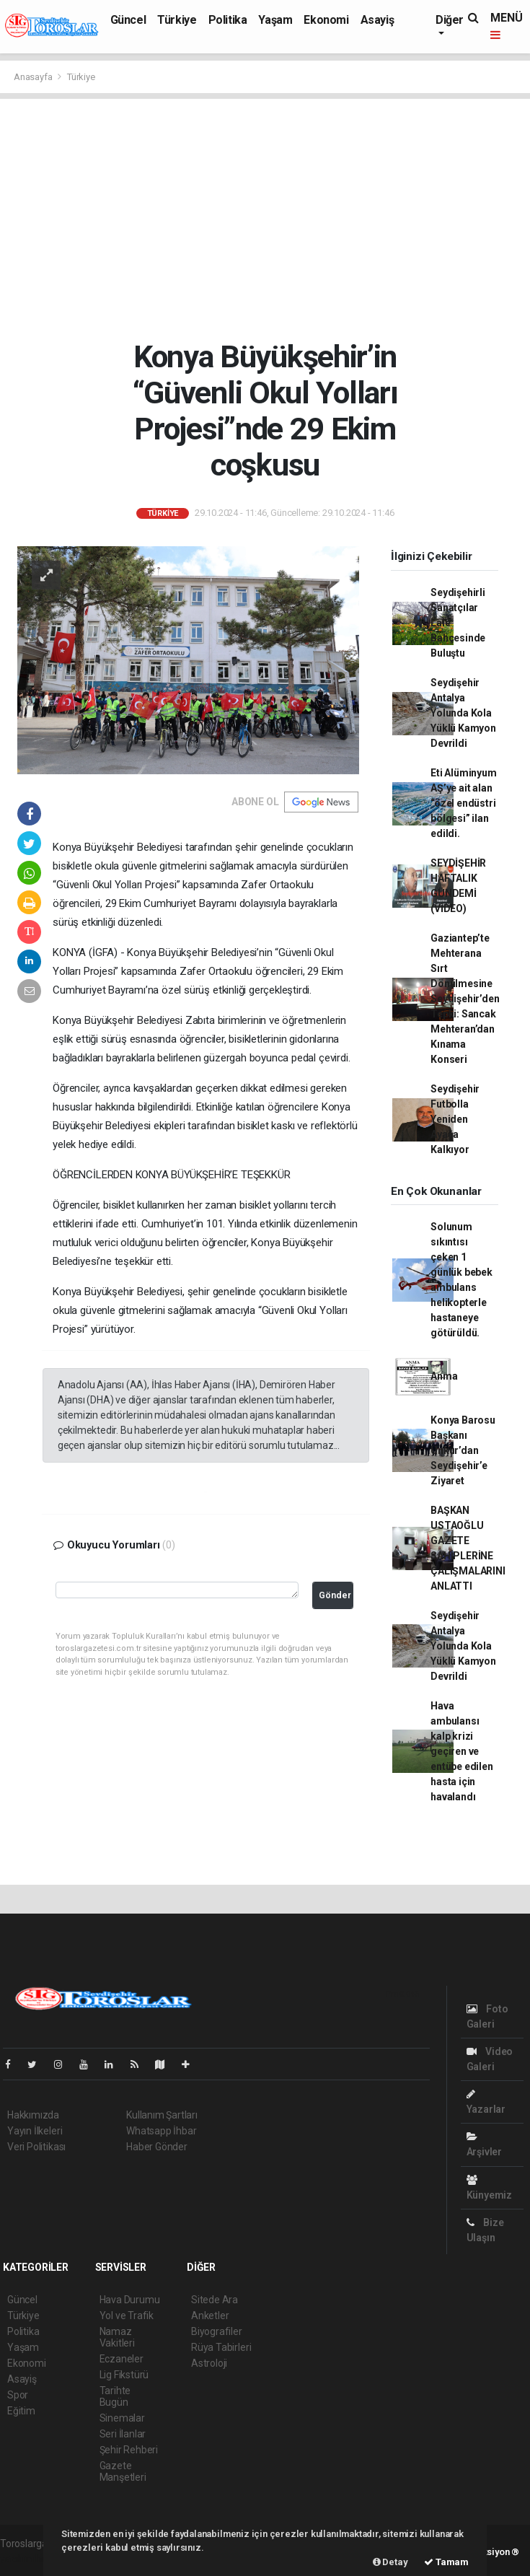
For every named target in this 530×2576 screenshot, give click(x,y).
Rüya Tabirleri (221, 2347)
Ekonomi (326, 20)
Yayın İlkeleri (34, 2131)
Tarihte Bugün (115, 2396)
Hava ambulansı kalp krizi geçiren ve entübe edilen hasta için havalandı (461, 1751)
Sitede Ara (214, 2299)
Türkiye (176, 20)
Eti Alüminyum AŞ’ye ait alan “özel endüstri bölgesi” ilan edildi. (463, 803)
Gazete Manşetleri (123, 2471)
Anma (443, 1376)
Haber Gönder (156, 2146)
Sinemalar (122, 2418)
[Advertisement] (265, 219)
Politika (227, 20)
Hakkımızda (33, 2115)
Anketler (210, 2315)
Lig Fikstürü (124, 2374)
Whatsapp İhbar (161, 2131)
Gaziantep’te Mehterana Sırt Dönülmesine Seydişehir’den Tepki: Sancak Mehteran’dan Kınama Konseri (464, 998)
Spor (17, 2395)
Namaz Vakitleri (117, 2337)
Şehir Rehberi (129, 2449)
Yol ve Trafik (127, 2315)
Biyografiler (216, 2331)
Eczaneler (121, 2359)
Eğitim (21, 2411)
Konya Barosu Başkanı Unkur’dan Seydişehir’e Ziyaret (462, 1450)
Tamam (446, 2562)
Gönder (335, 1595)
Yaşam (275, 20)
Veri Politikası (36, 2146)
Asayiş (377, 20)
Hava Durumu (130, 2299)
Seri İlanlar (123, 2434)
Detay (390, 2562)
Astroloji (209, 2363)
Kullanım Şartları (162, 2115)
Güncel (128, 20)
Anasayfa (34, 76)
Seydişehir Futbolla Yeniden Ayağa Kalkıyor (455, 1119)
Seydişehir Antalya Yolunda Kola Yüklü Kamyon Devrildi (463, 713)
